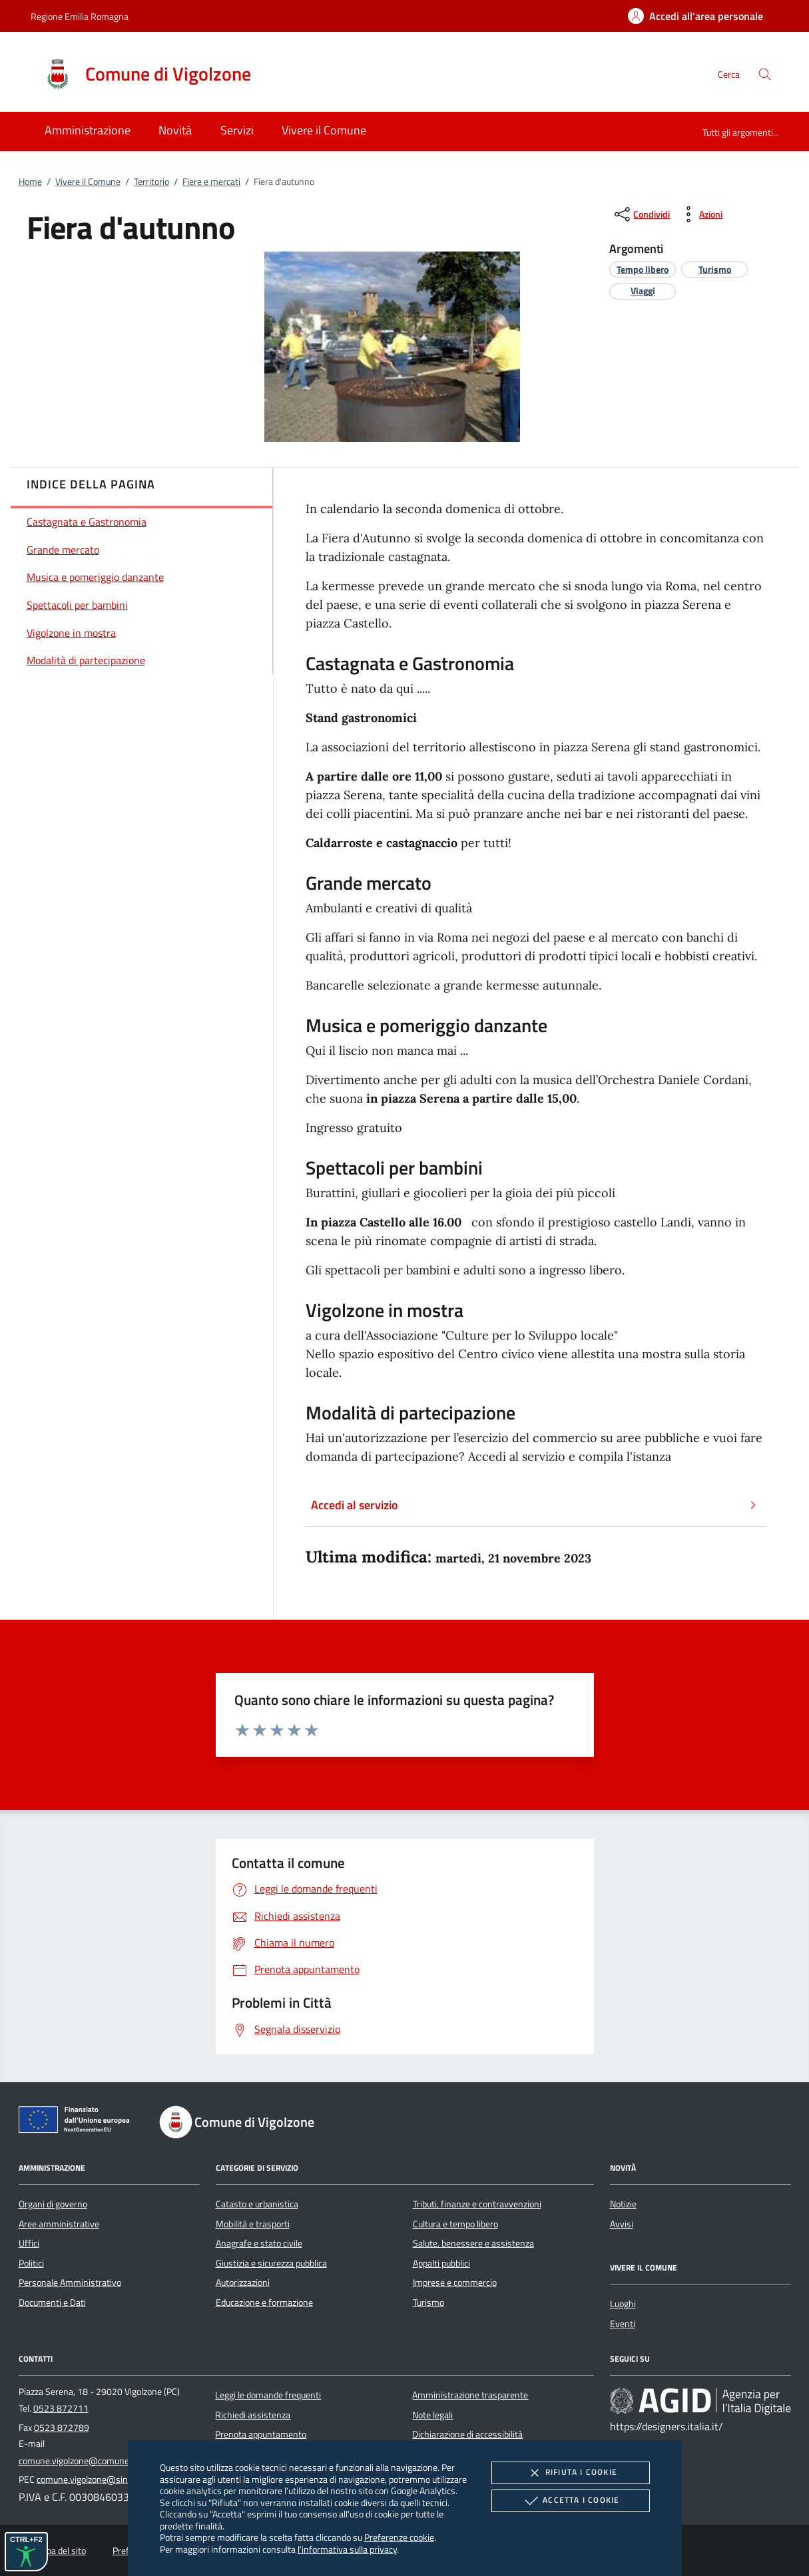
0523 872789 (61, 2427)
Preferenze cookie (399, 2537)
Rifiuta (570, 2473)
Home (30, 181)
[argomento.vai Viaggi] (643, 290)
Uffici (29, 2243)
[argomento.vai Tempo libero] (643, 269)
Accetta (570, 2500)
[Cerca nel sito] (764, 74)
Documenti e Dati (52, 2302)
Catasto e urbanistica (257, 2204)
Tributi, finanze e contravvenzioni (477, 2204)
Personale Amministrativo (70, 2282)
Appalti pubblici (441, 2263)
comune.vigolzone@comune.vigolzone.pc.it (102, 2461)
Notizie (623, 2204)
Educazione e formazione (264, 2302)
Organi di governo (53, 2204)
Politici (31, 2263)
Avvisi (621, 2224)
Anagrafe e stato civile (259, 2243)
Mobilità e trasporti (253, 2224)
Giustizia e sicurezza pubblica (271, 2263)
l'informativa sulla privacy (347, 2549)
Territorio (151, 181)
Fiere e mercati (211, 181)
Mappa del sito (57, 2550)
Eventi (622, 2323)
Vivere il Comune (88, 181)
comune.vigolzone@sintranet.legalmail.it (116, 2479)
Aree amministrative (59, 2224)
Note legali (432, 2415)
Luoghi (623, 2304)
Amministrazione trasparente (470, 2395)
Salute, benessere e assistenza (473, 2243)
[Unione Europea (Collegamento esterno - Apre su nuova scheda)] (78, 2122)
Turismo (428, 2302)
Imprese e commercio (455, 2282)
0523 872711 (61, 2408)
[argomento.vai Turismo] (714, 269)
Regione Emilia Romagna (80, 16)
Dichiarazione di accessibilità (467, 2434)
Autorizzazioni (243, 2282)
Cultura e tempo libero (455, 2224)
